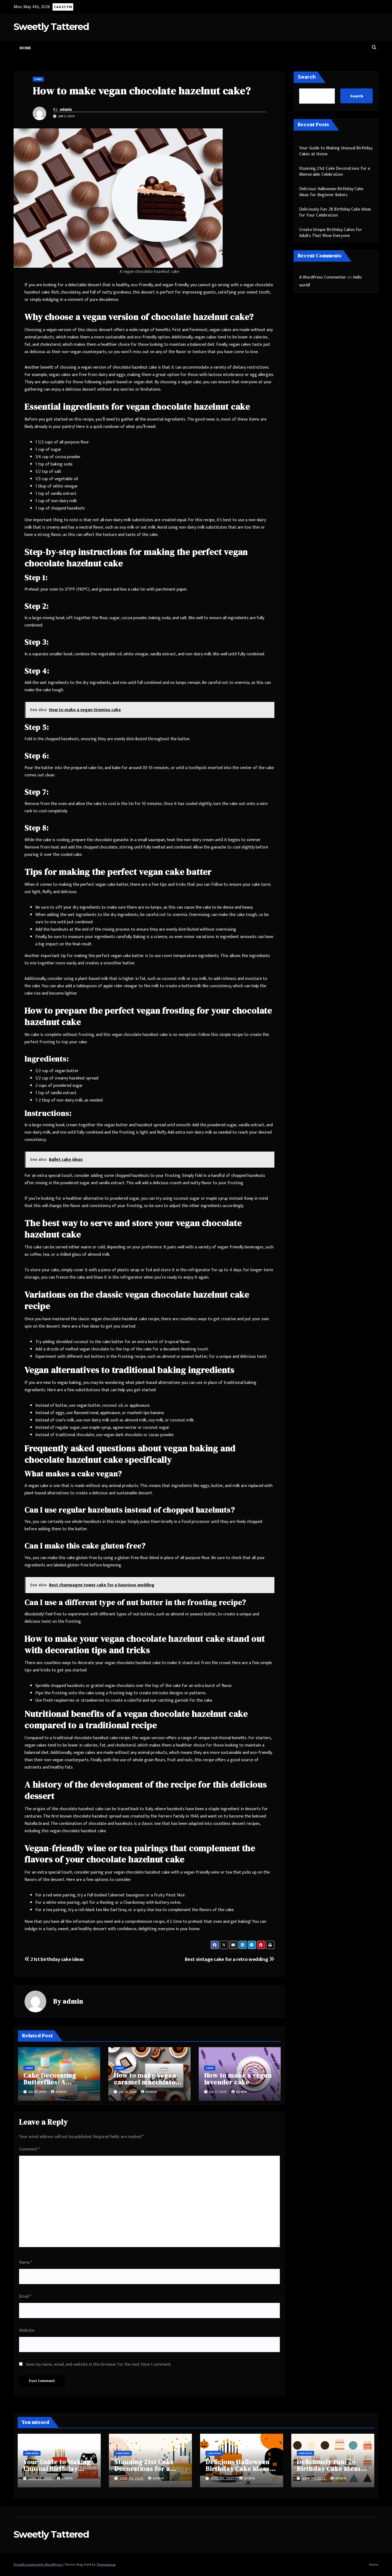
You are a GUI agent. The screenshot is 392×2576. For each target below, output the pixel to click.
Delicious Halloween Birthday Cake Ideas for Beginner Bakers (331, 192)
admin (66, 109)
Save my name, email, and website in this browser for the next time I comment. (98, 2364)
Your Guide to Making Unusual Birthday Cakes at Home (335, 151)
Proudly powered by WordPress (38, 2565)
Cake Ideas (32, 2453)
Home (25, 48)
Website (26, 2330)
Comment (29, 2149)
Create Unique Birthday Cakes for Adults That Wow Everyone (330, 232)
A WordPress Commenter (322, 277)
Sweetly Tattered (51, 26)
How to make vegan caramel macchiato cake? (145, 2082)
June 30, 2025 (40, 2478)
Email (25, 2296)
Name (25, 2262)
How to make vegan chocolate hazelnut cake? (142, 91)
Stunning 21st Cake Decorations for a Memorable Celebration (334, 171)
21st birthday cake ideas (54, 1959)
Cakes (38, 79)
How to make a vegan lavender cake (238, 2079)
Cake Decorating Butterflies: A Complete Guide (49, 2082)
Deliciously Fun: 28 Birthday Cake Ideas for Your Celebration (335, 212)
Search (307, 77)
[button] (374, 47)
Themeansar (105, 2565)
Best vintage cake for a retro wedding (229, 1959)
